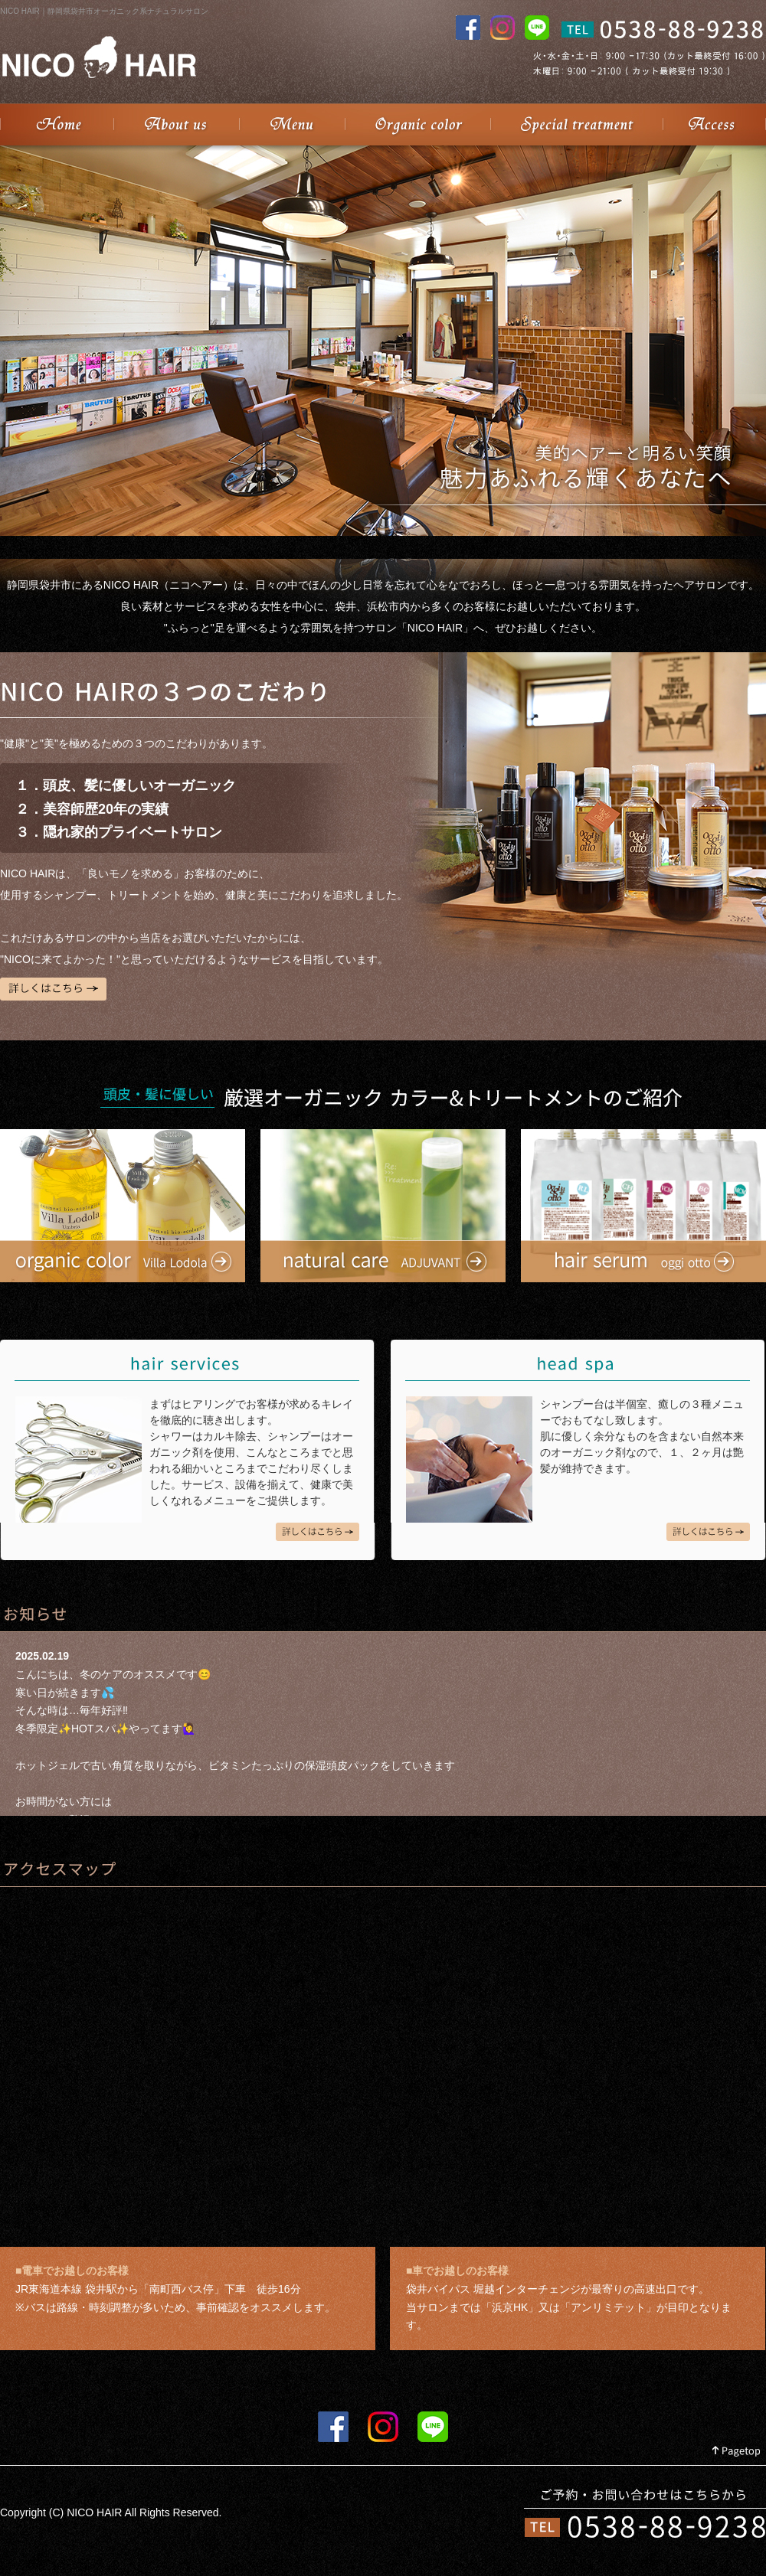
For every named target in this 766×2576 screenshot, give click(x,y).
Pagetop (737, 2451)
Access (714, 124)
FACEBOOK (333, 2426)
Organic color (417, 124)
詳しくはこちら (53, 989)
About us (176, 124)
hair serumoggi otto (643, 1205)
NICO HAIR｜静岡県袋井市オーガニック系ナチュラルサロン (104, 11)
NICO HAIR (56, 124)
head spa (708, 1532)
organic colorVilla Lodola (122, 1205)
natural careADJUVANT (383, 1205)
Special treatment (576, 124)
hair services (317, 1532)
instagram (383, 2426)
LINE (432, 2426)
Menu (292, 124)
